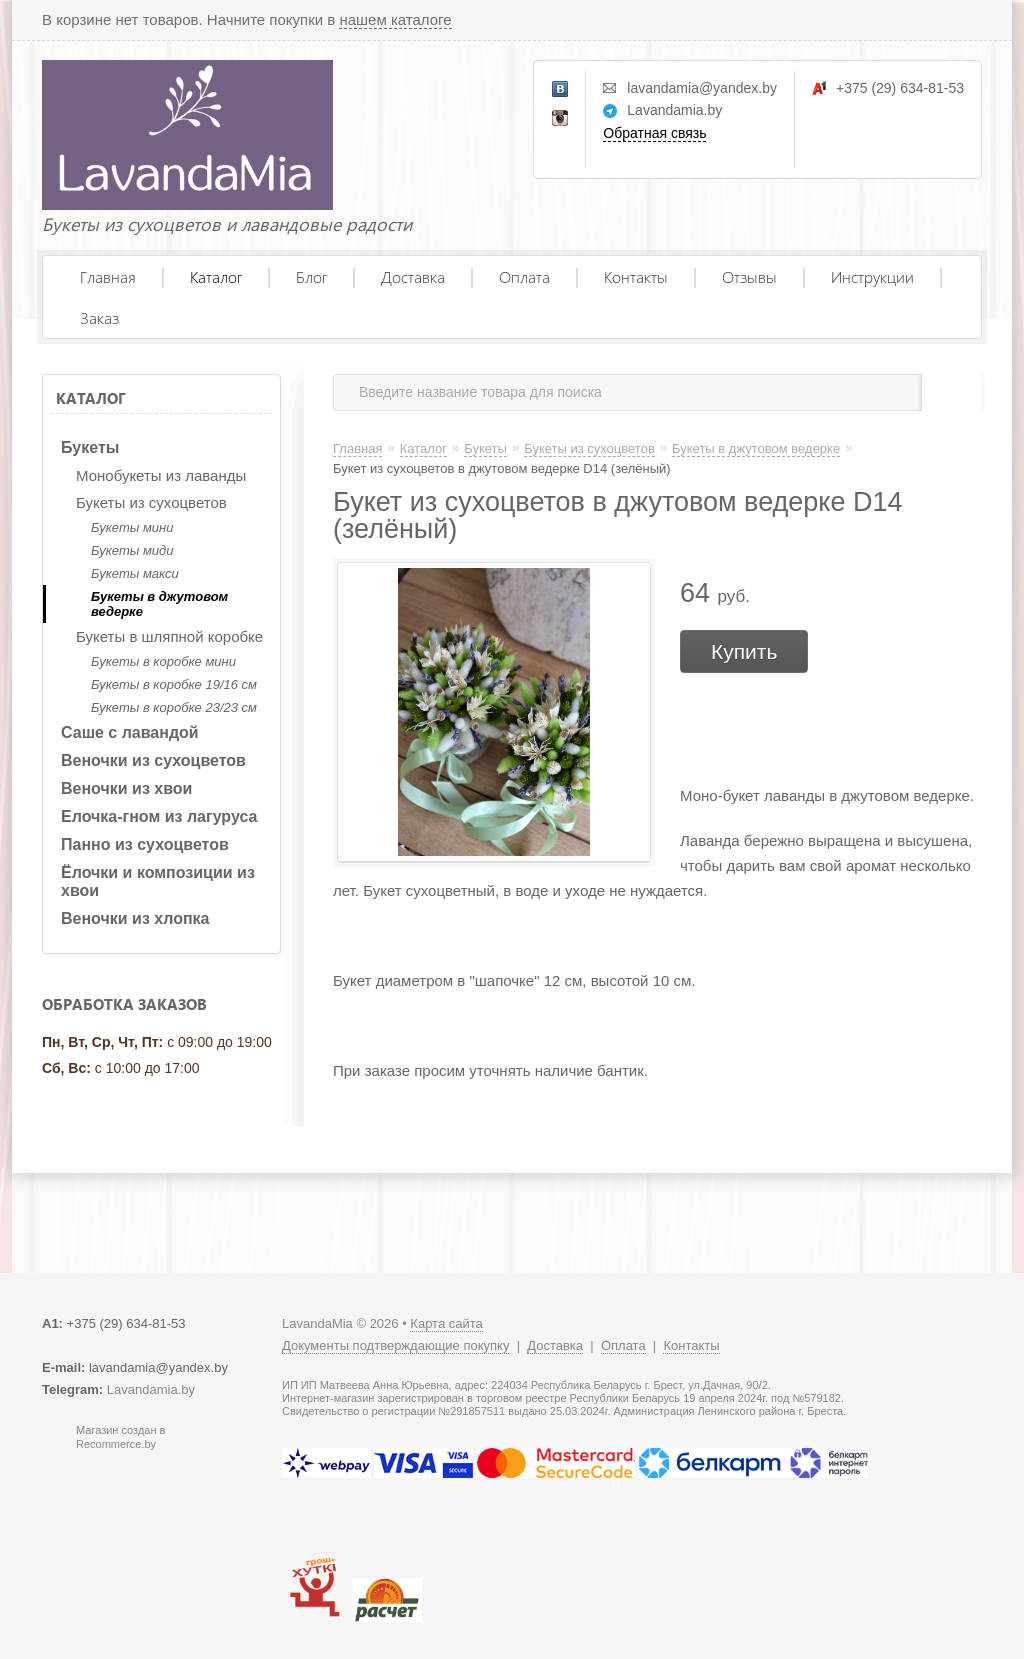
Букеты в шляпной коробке (169, 636)
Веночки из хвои (126, 788)
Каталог (216, 276)
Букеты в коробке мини (163, 661)
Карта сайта (446, 1323)
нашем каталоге (395, 19)
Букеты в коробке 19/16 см (174, 684)
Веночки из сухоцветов (153, 760)
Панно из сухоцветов (145, 844)
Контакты (636, 276)
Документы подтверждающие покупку (395, 1345)
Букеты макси (135, 573)
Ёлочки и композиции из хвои (158, 881)
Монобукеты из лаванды (161, 475)
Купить (744, 651)
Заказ (99, 317)
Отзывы (749, 276)
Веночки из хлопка (135, 918)
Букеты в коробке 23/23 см (174, 707)
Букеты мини (132, 527)
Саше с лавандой (130, 732)
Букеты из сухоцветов (151, 502)
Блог (311, 276)
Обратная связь (654, 133)
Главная (108, 276)
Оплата (524, 276)
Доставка (413, 276)
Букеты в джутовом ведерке (159, 604)
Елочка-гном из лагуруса (159, 816)
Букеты (90, 447)
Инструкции (872, 276)
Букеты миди (132, 550)
